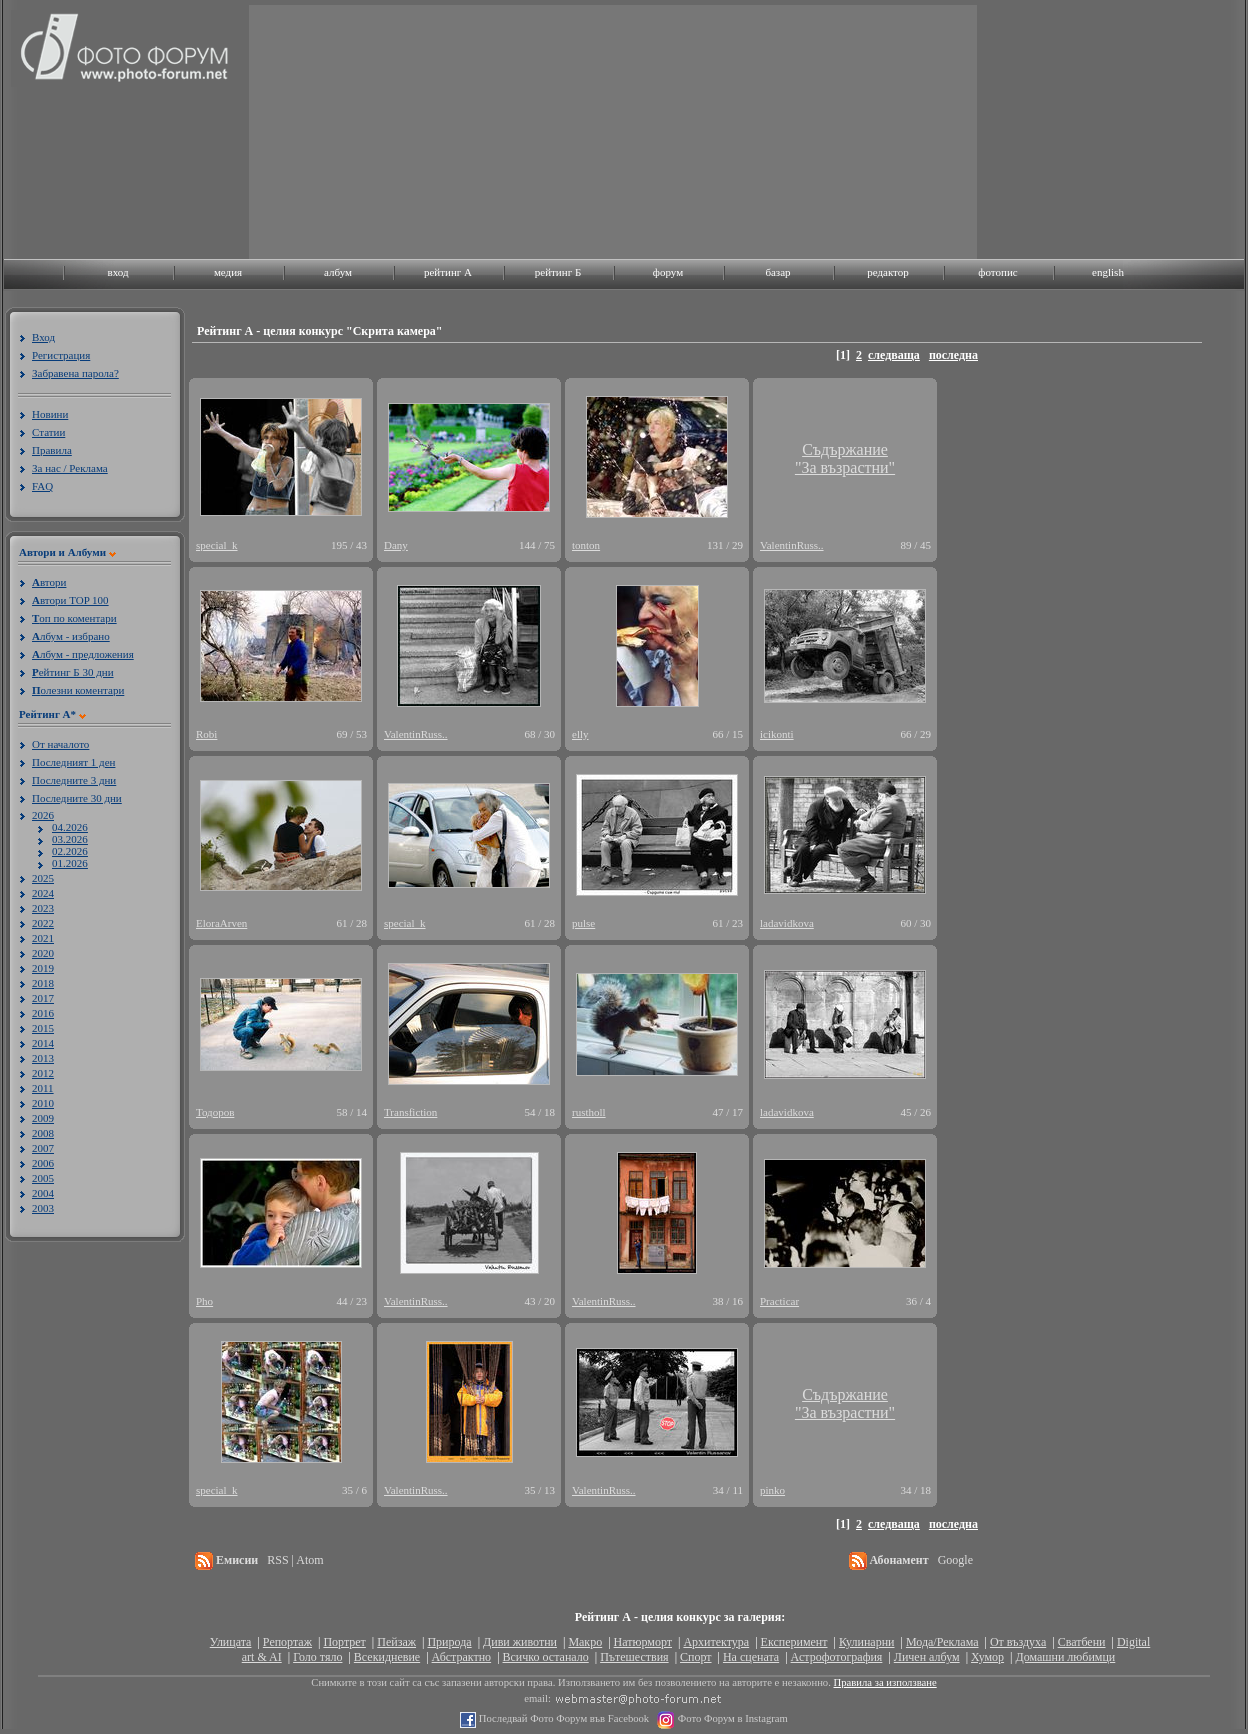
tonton (586, 545)
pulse (583, 923)
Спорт (696, 1657)
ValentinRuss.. (792, 545)
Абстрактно (462, 1657)
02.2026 (70, 851)
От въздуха (1018, 1642)
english (1108, 272)
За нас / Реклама (70, 468)
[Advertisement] (402, 130)
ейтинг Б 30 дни (73, 672)
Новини (50, 414)
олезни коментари (78, 690)
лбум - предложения (83, 654)
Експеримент (794, 1642)
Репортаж (287, 1642)
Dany (396, 545)
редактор (888, 272)
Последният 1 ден (73, 762)
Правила (52, 450)
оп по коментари (74, 618)
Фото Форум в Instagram (731, 1718)
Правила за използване (885, 1682)
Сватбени (1082, 1642)
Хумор (987, 1657)
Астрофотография (837, 1657)
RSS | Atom (295, 1560)
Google (955, 1560)
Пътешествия (634, 1657)
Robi (206, 734)
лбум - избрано (71, 636)
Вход (43, 337)
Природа (449, 1642)
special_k (217, 545)
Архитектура (716, 1642)
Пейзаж (396, 1642)
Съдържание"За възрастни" (845, 458)
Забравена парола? (75, 373)
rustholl (589, 1112)
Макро (585, 1642)
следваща (894, 355)
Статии (48, 432)
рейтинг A (448, 272)
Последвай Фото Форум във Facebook (562, 1718)
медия (228, 272)
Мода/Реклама (942, 1642)
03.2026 (70, 839)
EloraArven (221, 923)
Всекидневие (387, 1657)
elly (580, 734)
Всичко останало (546, 1657)
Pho (204, 1301)
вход (117, 272)
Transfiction (410, 1112)
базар (777, 272)
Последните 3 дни (74, 780)
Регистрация (61, 355)
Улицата (231, 1642)
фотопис (997, 272)
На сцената (751, 1657)
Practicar (779, 1301)
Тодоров (215, 1112)
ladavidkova (787, 923)
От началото (60, 744)
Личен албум (927, 1657)
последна (953, 355)
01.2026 (70, 863)
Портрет (344, 1642)
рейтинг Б (558, 272)
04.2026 (70, 827)
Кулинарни (867, 1642)
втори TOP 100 (70, 600)
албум (338, 272)
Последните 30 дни (77, 798)
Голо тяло (317, 1657)
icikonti (777, 734)
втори (49, 582)
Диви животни (520, 1642)
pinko (772, 1490)
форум (668, 272)
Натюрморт (643, 1642)
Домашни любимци (1065, 1657)
